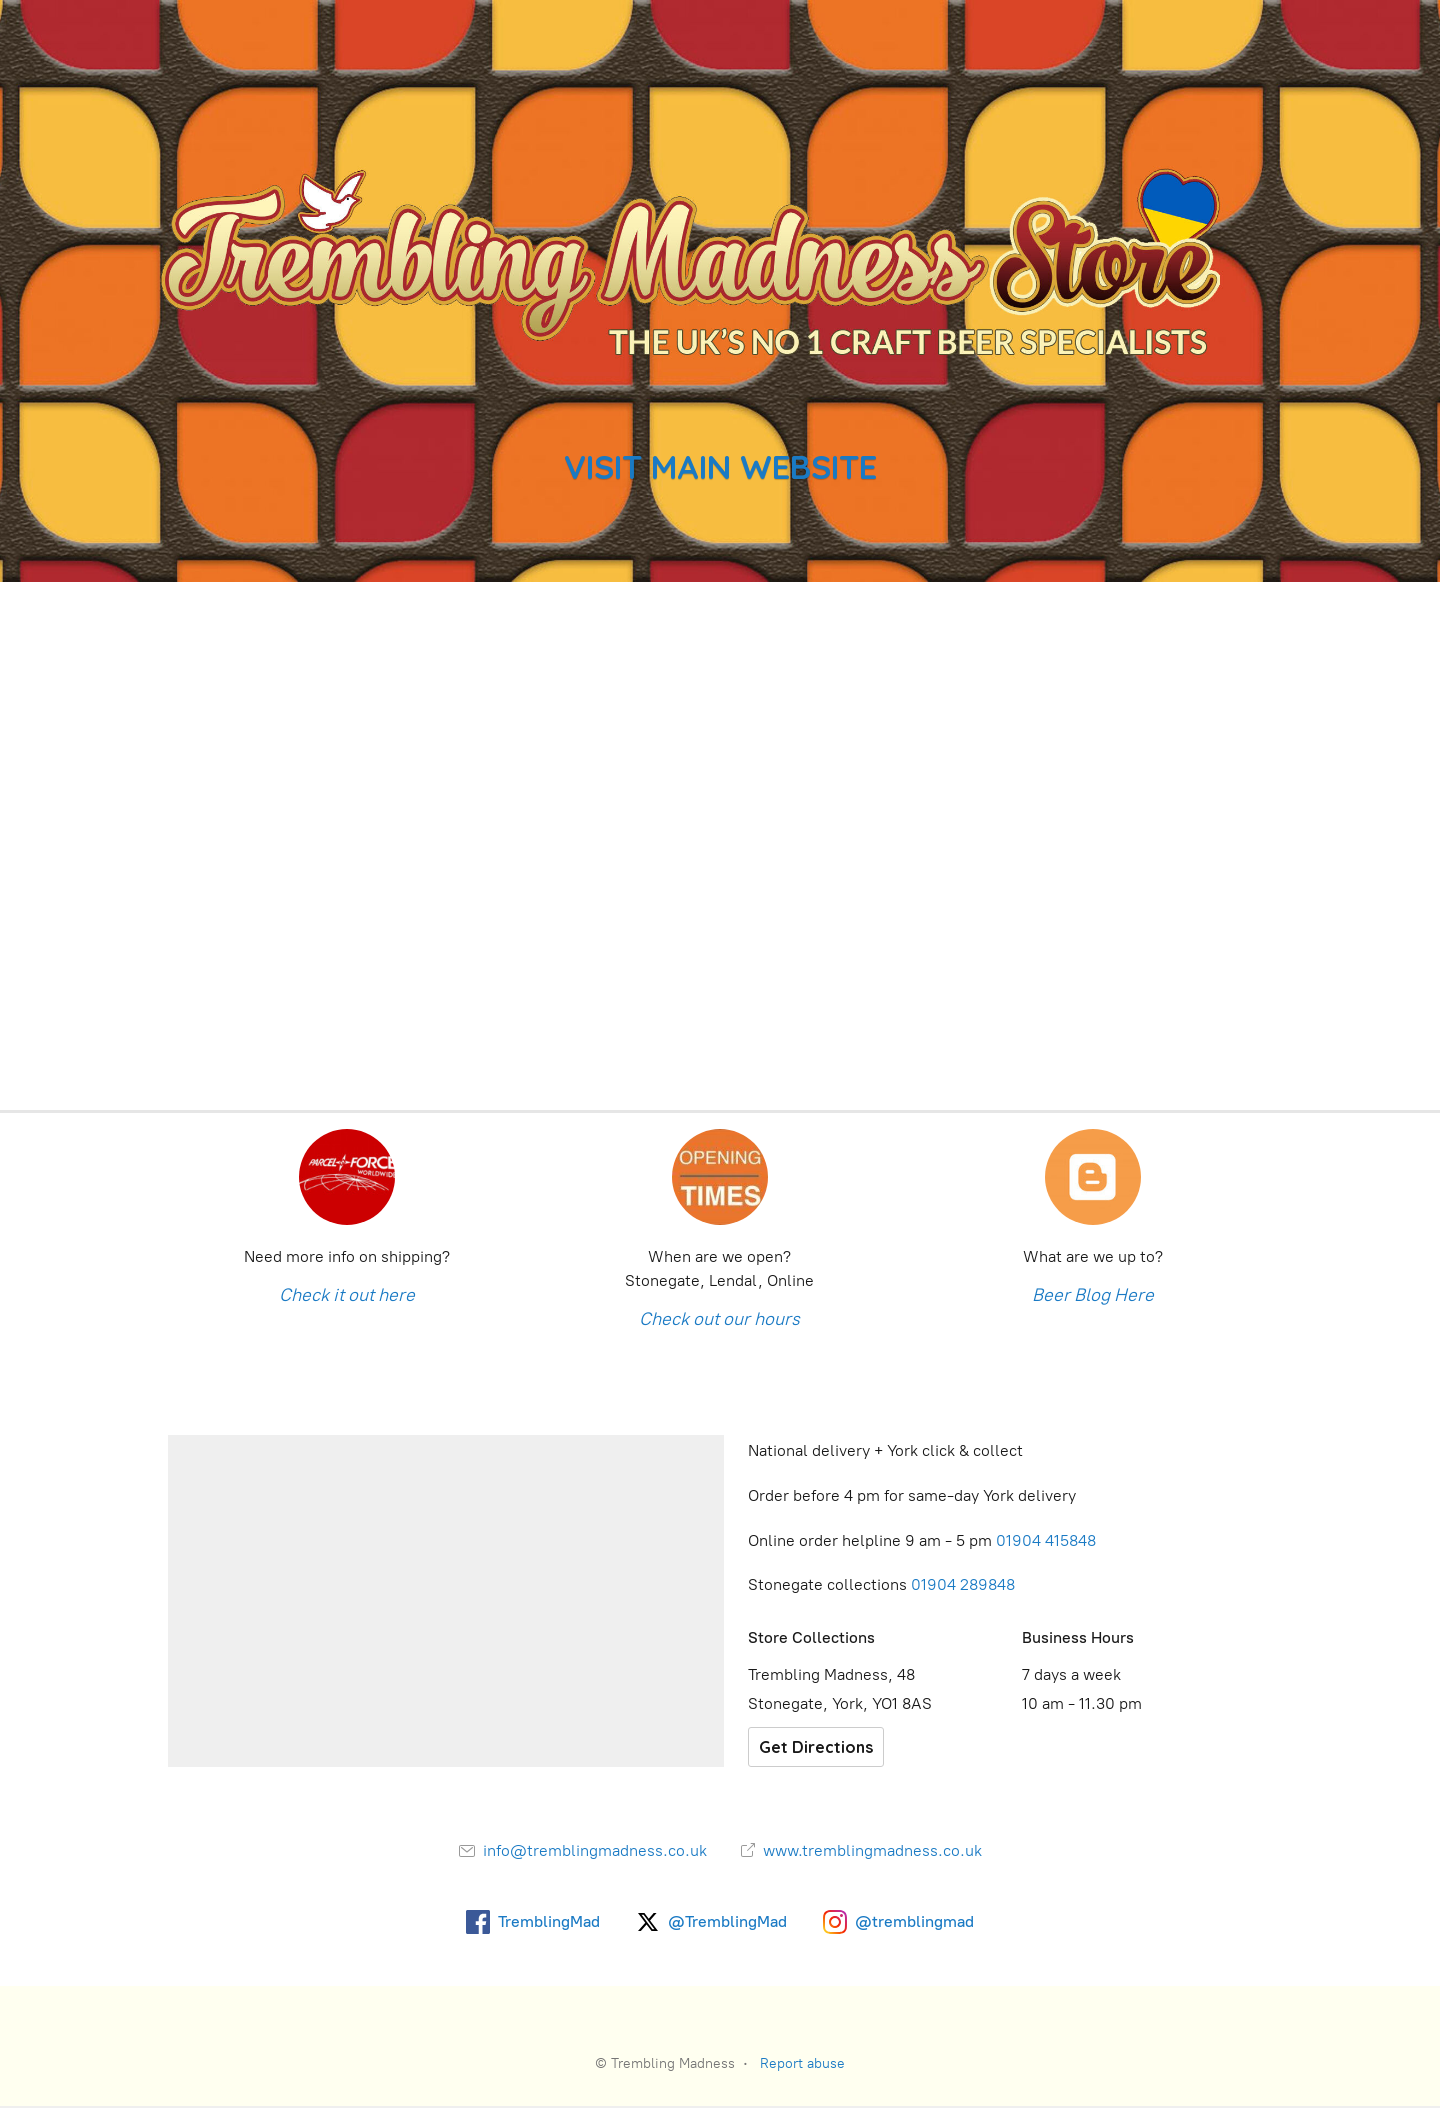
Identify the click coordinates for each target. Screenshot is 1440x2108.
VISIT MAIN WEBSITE (720, 466)
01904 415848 (1048, 1540)
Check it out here (347, 1295)
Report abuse (802, 2063)
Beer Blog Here (1093, 1295)
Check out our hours (719, 1319)
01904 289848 (963, 1584)
